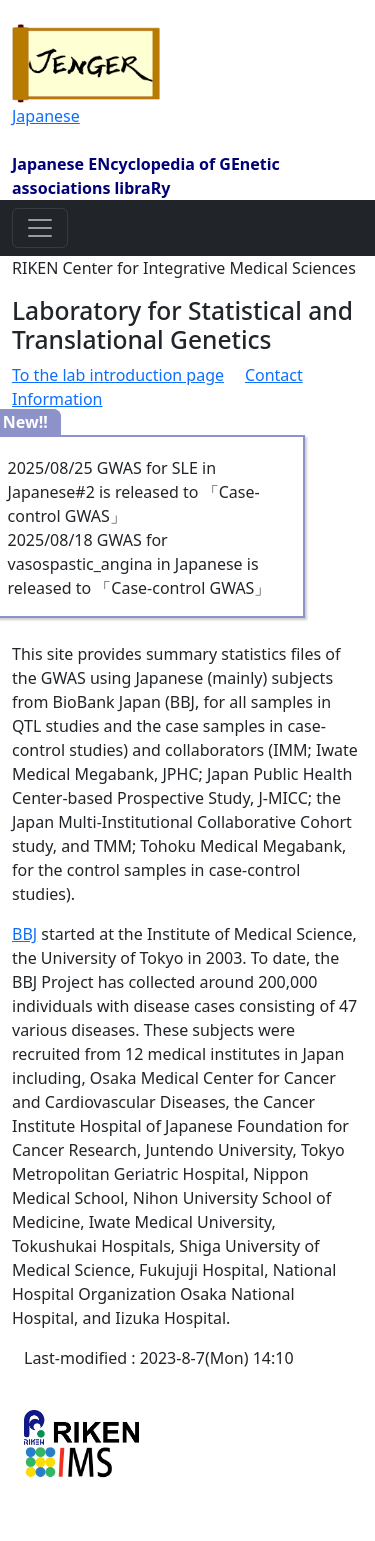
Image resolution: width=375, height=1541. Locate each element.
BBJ (24, 934)
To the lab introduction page (118, 375)
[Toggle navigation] (40, 228)
